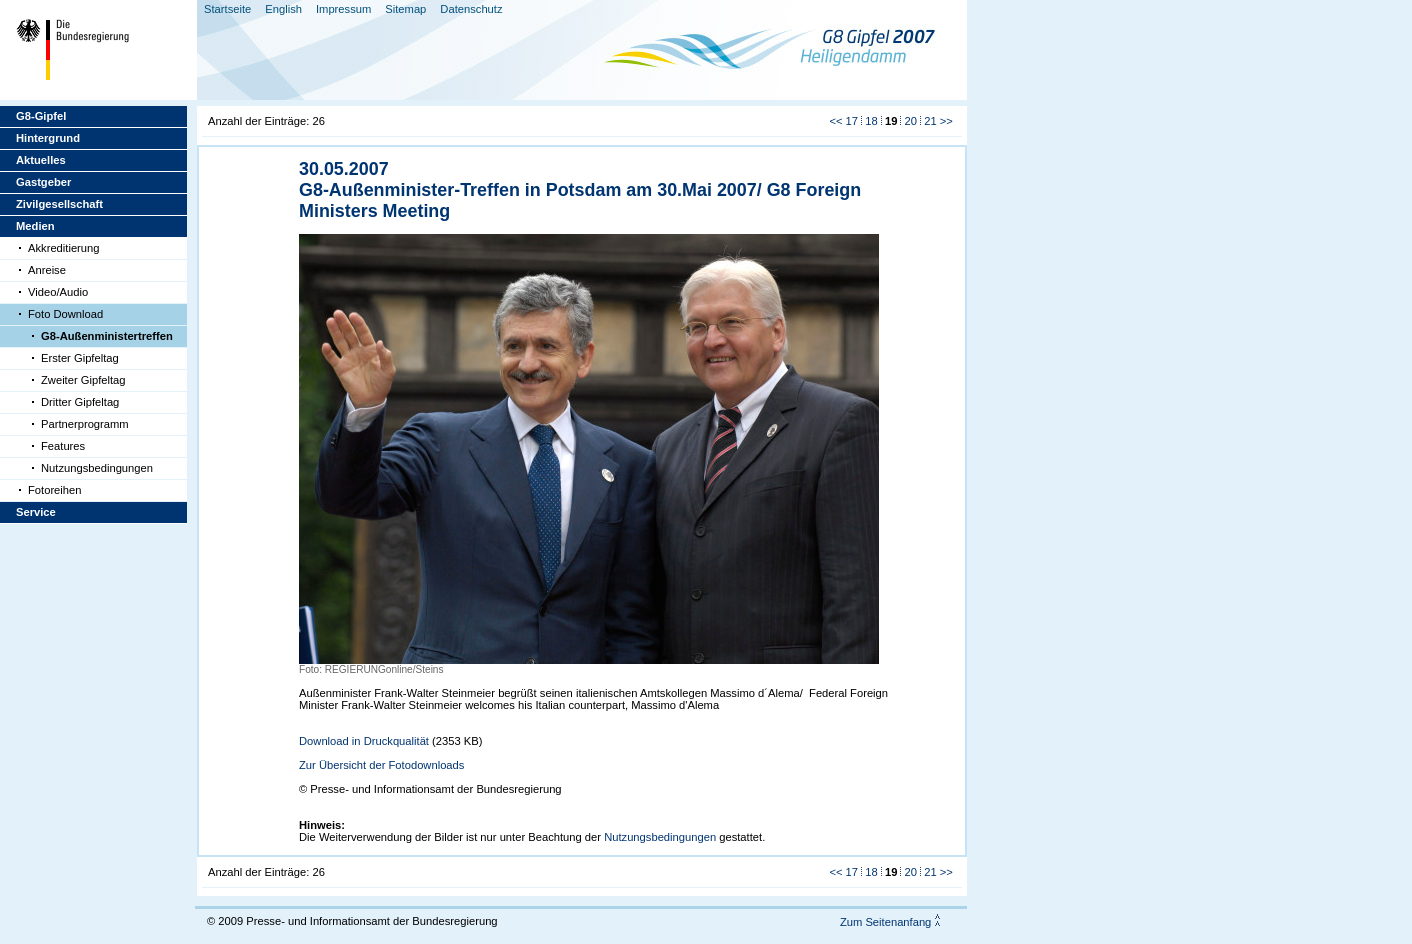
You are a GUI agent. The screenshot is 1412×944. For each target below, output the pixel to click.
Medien (35, 226)
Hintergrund (48, 138)
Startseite (227, 9)
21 (930, 121)
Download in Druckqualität (364, 741)
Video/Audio (58, 292)
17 (852, 121)
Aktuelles (41, 160)
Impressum (343, 9)
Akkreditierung (64, 248)
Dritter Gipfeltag (80, 402)
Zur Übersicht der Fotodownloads (381, 765)
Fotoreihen (55, 490)
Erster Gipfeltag (80, 358)
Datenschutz (471, 9)
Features (63, 446)
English (283, 9)
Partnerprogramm (85, 424)
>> (946, 121)
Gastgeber (43, 182)
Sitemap (405, 9)
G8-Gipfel (41, 116)
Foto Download (65, 314)
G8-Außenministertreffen (107, 336)
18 (871, 121)
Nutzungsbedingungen (97, 468)
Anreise (47, 270)
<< (835, 121)
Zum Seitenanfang (885, 922)
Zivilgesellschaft (59, 204)
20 (911, 121)
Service (36, 512)
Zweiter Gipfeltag (83, 380)
